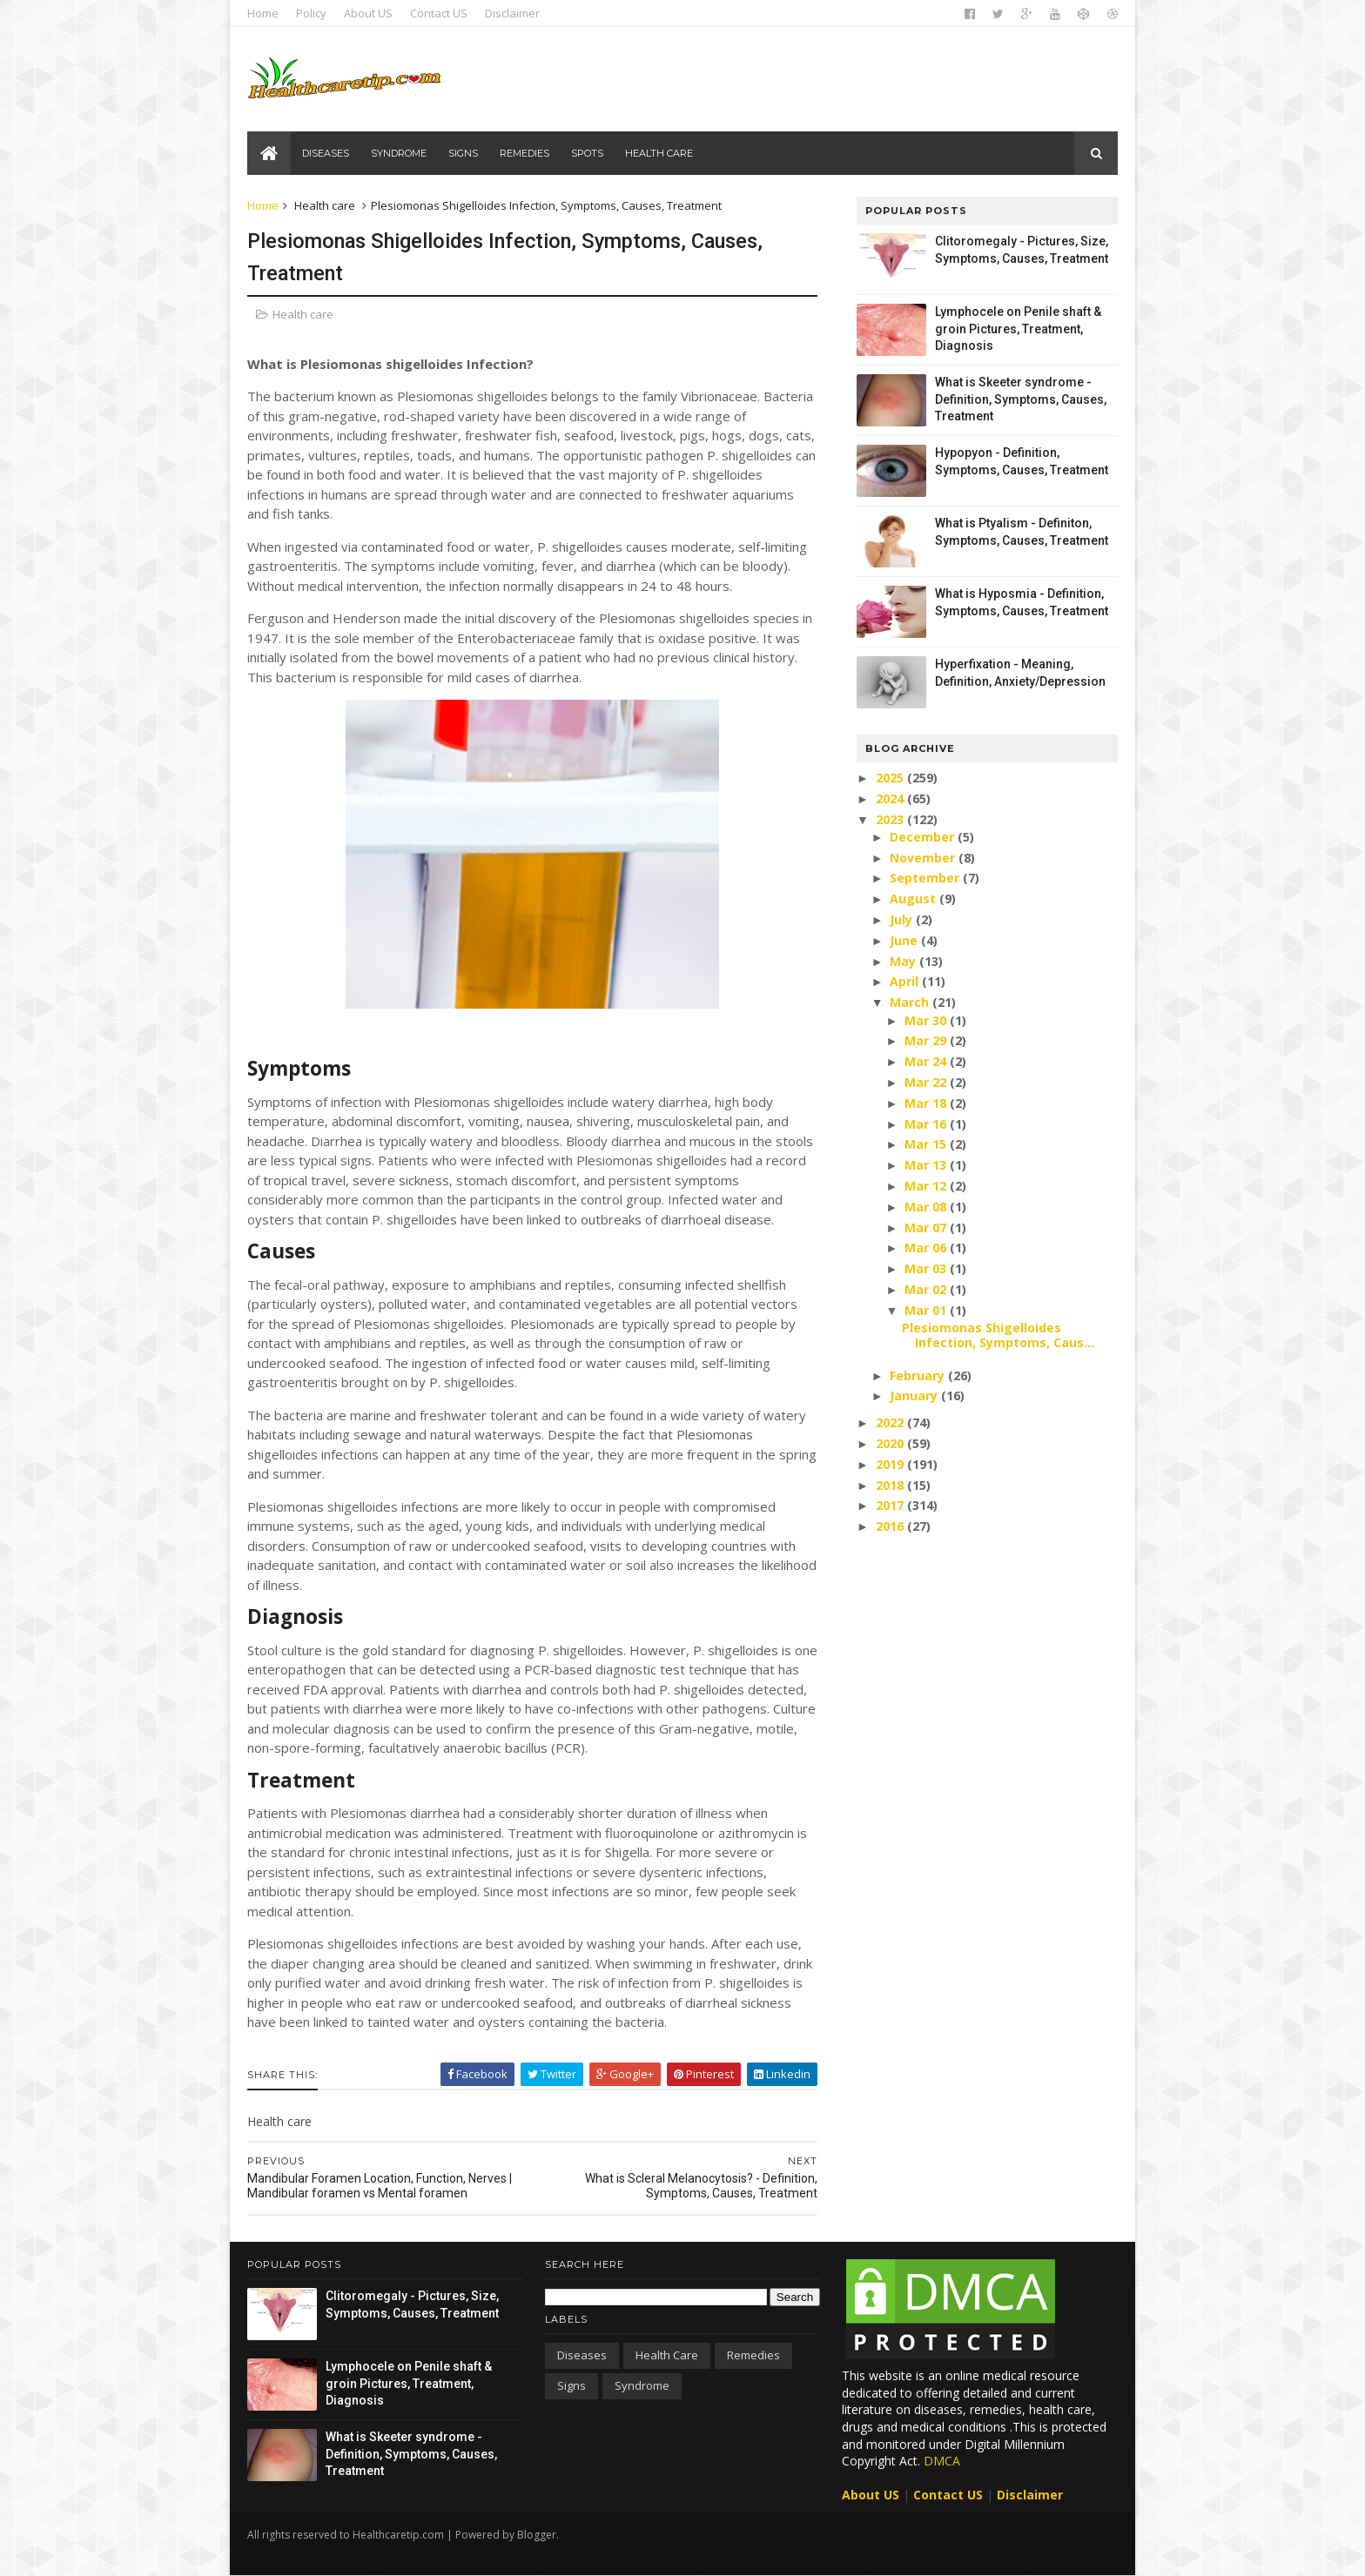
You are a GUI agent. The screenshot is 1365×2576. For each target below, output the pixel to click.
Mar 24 (927, 1061)
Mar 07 (927, 1227)
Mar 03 (927, 1268)
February (919, 1375)
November (924, 857)
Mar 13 (927, 1165)
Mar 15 (927, 1144)
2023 (891, 819)
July (903, 919)
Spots (587, 153)
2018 (891, 1485)
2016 (891, 1526)
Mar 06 (927, 1247)
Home (263, 13)
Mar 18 (927, 1103)
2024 (891, 798)
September (926, 877)
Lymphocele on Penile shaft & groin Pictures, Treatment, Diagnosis (1018, 328)
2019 (891, 1464)
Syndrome (399, 153)
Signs (463, 153)
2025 (891, 777)
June (905, 940)
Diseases (325, 153)
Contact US (438, 13)
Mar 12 (927, 1185)
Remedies (524, 153)
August (914, 898)
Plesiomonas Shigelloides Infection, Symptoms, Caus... (998, 1335)
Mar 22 (927, 1082)
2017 (891, 1505)
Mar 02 (927, 1289)
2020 (891, 1443)
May (904, 961)
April (906, 981)
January (915, 1395)
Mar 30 (927, 1020)
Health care (659, 153)
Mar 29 (927, 1040)
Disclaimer (512, 13)
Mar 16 (927, 1124)
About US (368, 13)
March (911, 1002)
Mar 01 (927, 1310)
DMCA (942, 2460)
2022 (891, 1422)
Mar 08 (927, 1206)
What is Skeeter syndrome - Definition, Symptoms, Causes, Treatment (1020, 399)
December (924, 836)
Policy (311, 13)
